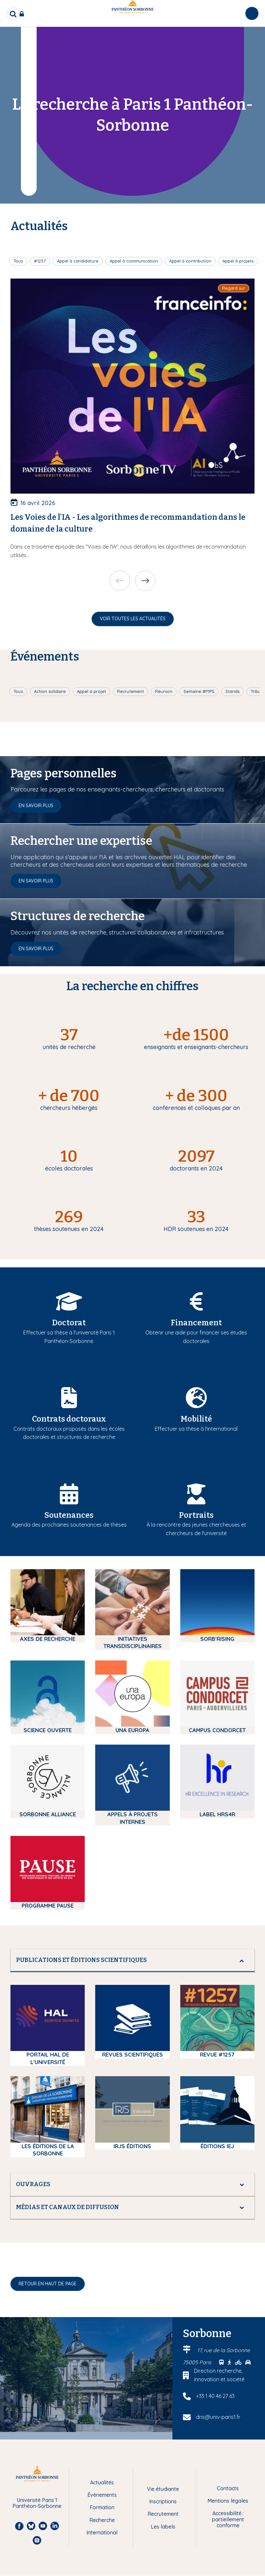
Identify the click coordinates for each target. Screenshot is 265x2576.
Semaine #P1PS (199, 691)
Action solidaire (50, 691)
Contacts (228, 2488)
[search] (13, 13)
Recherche (102, 2520)
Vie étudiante (163, 2489)
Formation (102, 2507)
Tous (18, 260)
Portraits (196, 1515)
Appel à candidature (77, 260)
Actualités (102, 2482)
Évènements (102, 2495)
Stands (232, 691)
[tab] (132, 1960)
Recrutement (130, 691)
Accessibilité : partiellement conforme (228, 2519)
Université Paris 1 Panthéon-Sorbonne (37, 2503)
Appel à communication (134, 260)
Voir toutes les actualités (133, 619)
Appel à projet (91, 691)
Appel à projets (238, 260)
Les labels (163, 2527)
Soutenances (69, 1515)
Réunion (163, 691)
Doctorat (69, 1322)
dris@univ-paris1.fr (218, 2417)
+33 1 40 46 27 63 (215, 2396)
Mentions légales (227, 2501)
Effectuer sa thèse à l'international (196, 1428)
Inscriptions (163, 2501)
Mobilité (196, 1419)
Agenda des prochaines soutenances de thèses (69, 1524)
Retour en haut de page (48, 2284)
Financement (196, 1322)
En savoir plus (36, 805)
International (101, 2532)
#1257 (40, 260)
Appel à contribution (190, 260)
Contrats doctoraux (69, 1419)
